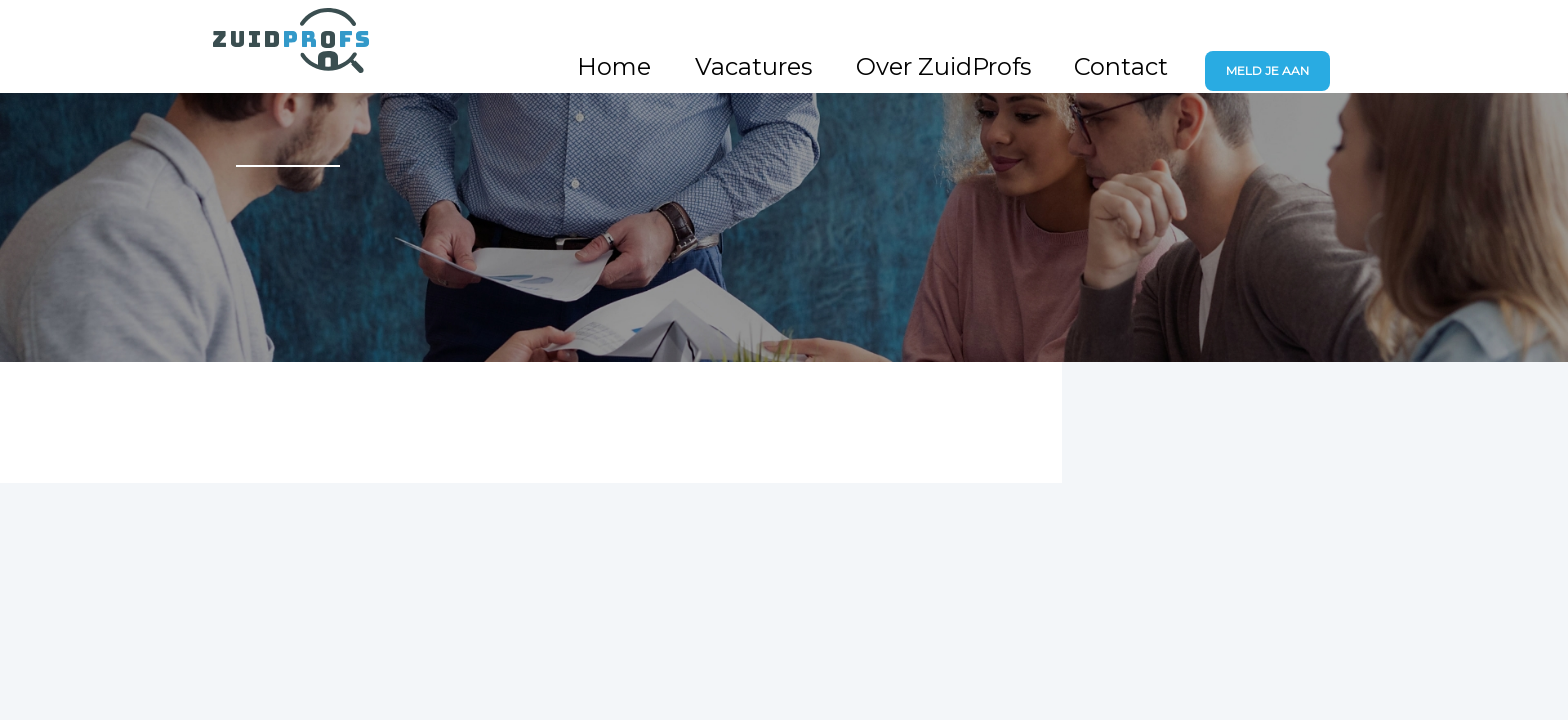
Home (801, 43)
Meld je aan (1282, 44)
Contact (1157, 43)
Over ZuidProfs (1031, 43)
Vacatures (898, 43)
